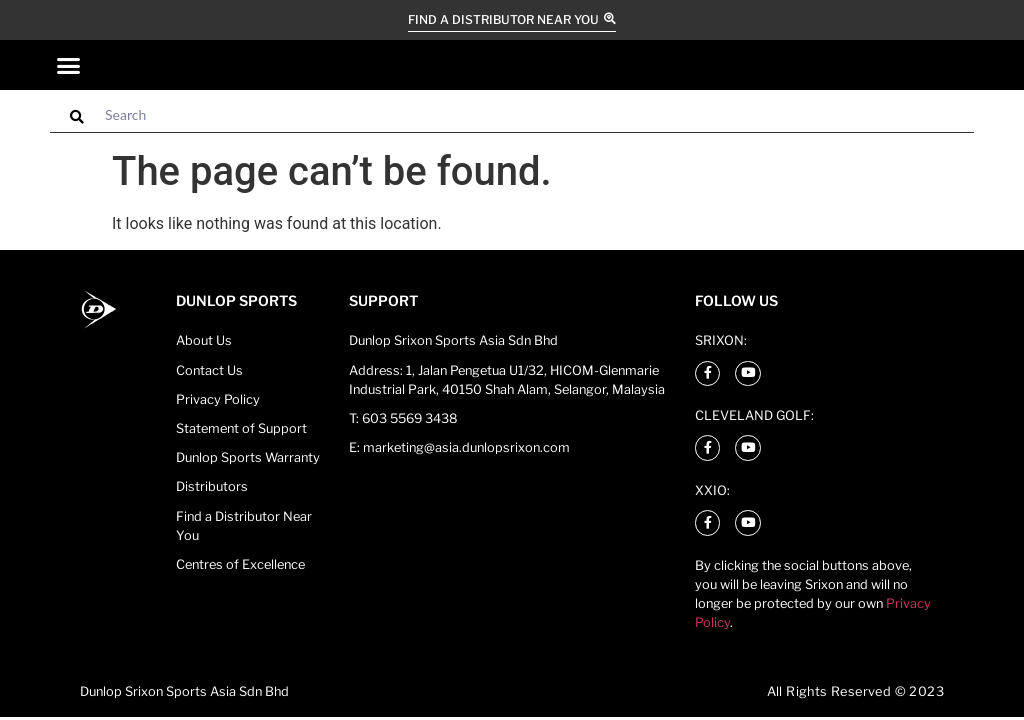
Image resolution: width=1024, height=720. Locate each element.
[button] (69, 65)
